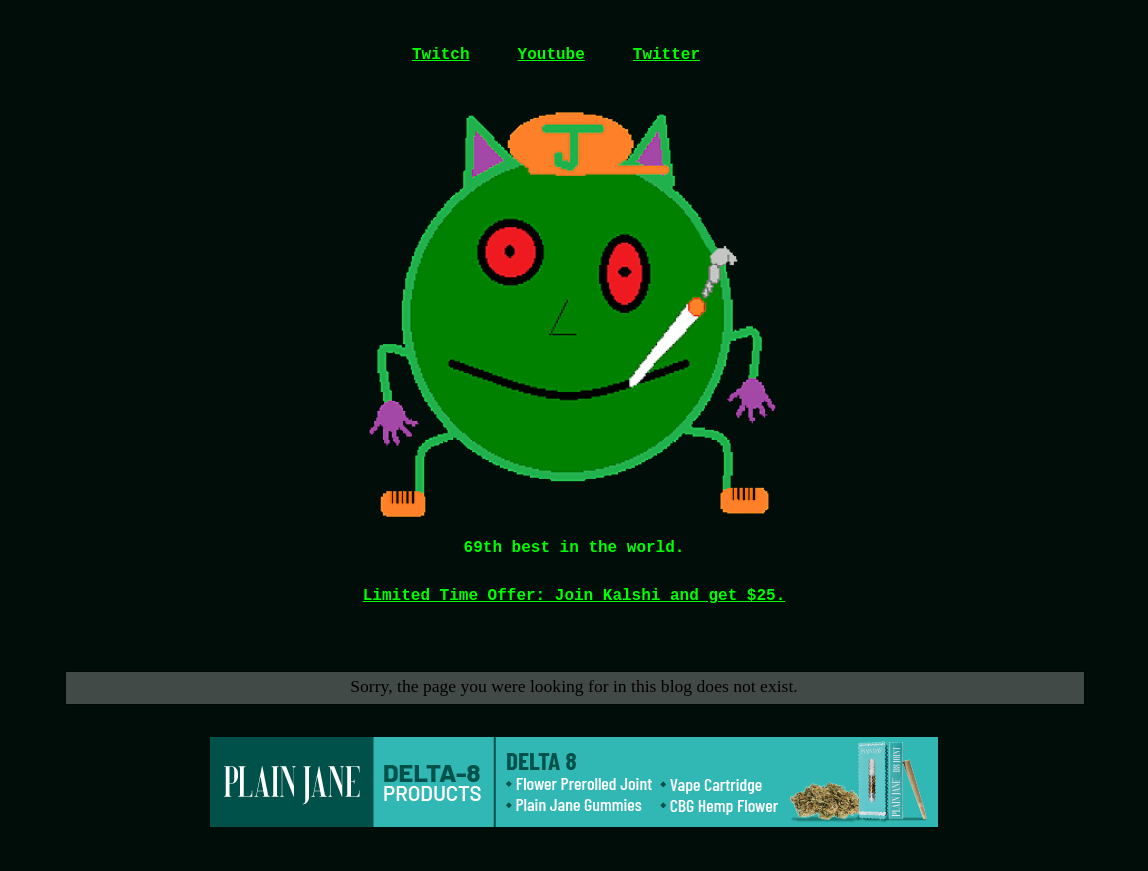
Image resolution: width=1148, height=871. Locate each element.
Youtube (551, 55)
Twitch (441, 55)
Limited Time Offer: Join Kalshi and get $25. (574, 596)
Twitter (666, 55)
